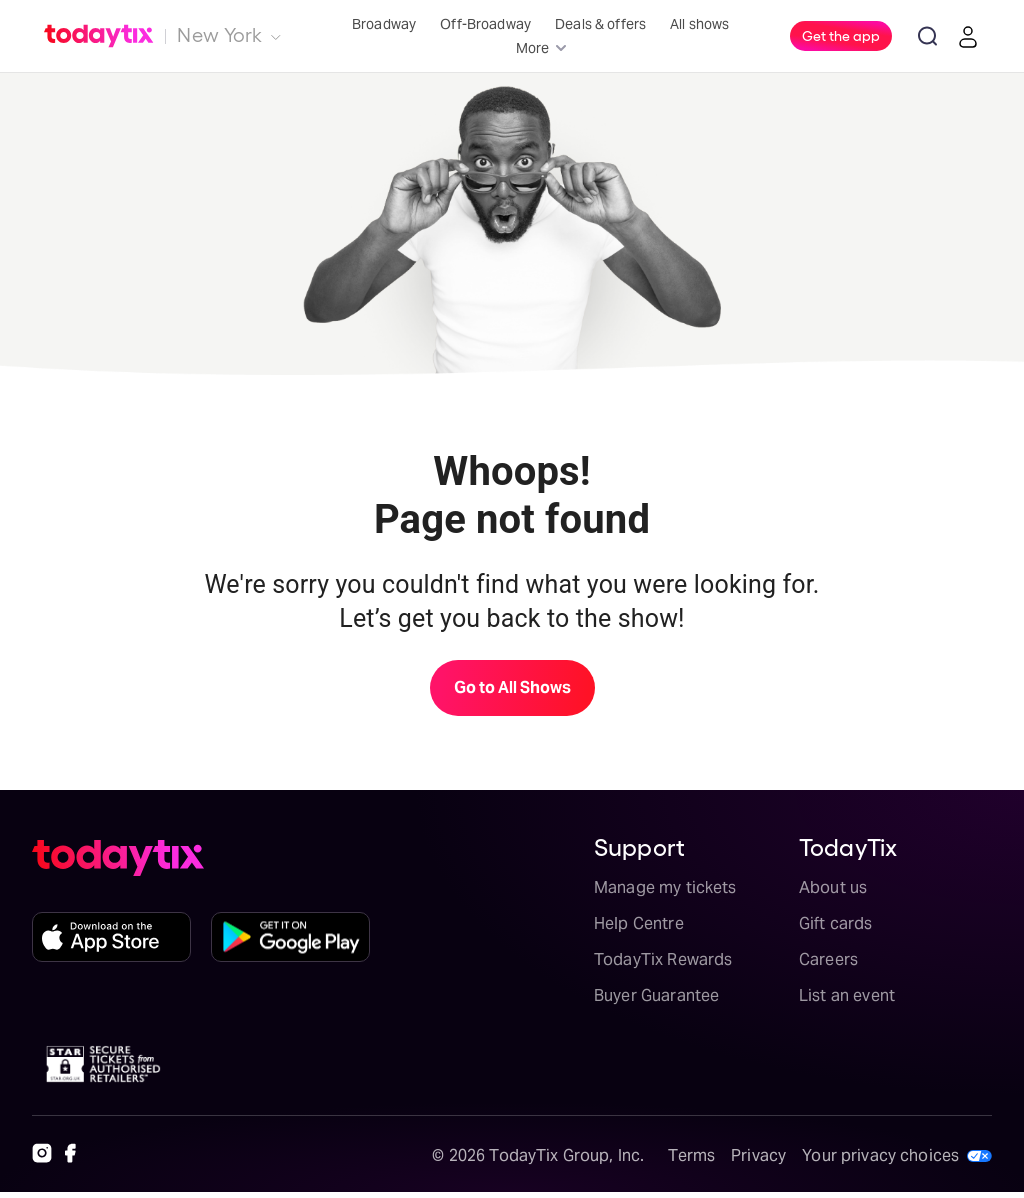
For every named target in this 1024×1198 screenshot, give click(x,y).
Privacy (758, 1155)
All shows (699, 24)
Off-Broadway (485, 24)
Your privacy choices (880, 1155)
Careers (828, 959)
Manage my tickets (665, 887)
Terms (691, 1155)
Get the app (841, 35)
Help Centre (639, 923)
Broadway (384, 24)
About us (833, 887)
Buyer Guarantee (656, 995)
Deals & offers (600, 24)
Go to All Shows (512, 687)
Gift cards (836, 923)
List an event (847, 995)
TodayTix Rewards (663, 959)
